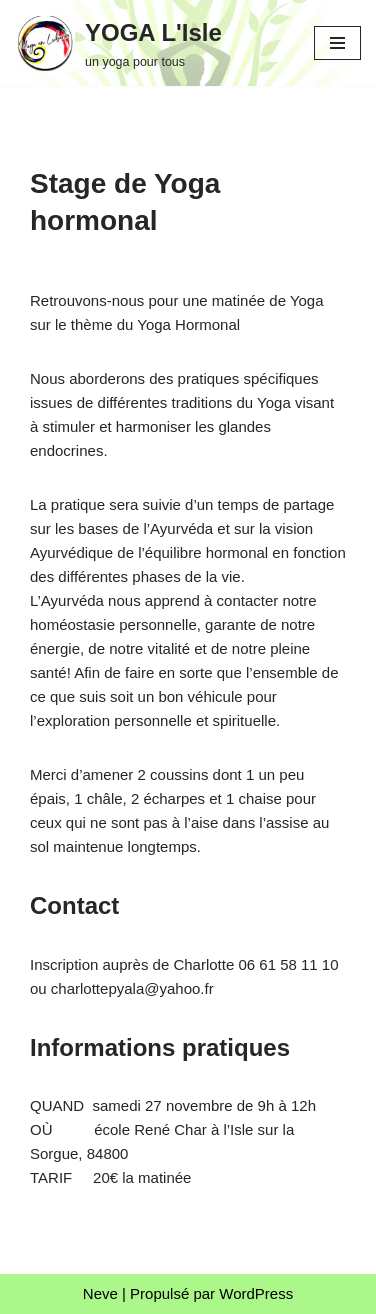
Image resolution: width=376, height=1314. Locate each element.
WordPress (256, 1293)
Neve (100, 1293)
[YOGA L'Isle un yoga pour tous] (118, 43)
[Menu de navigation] (337, 43)
